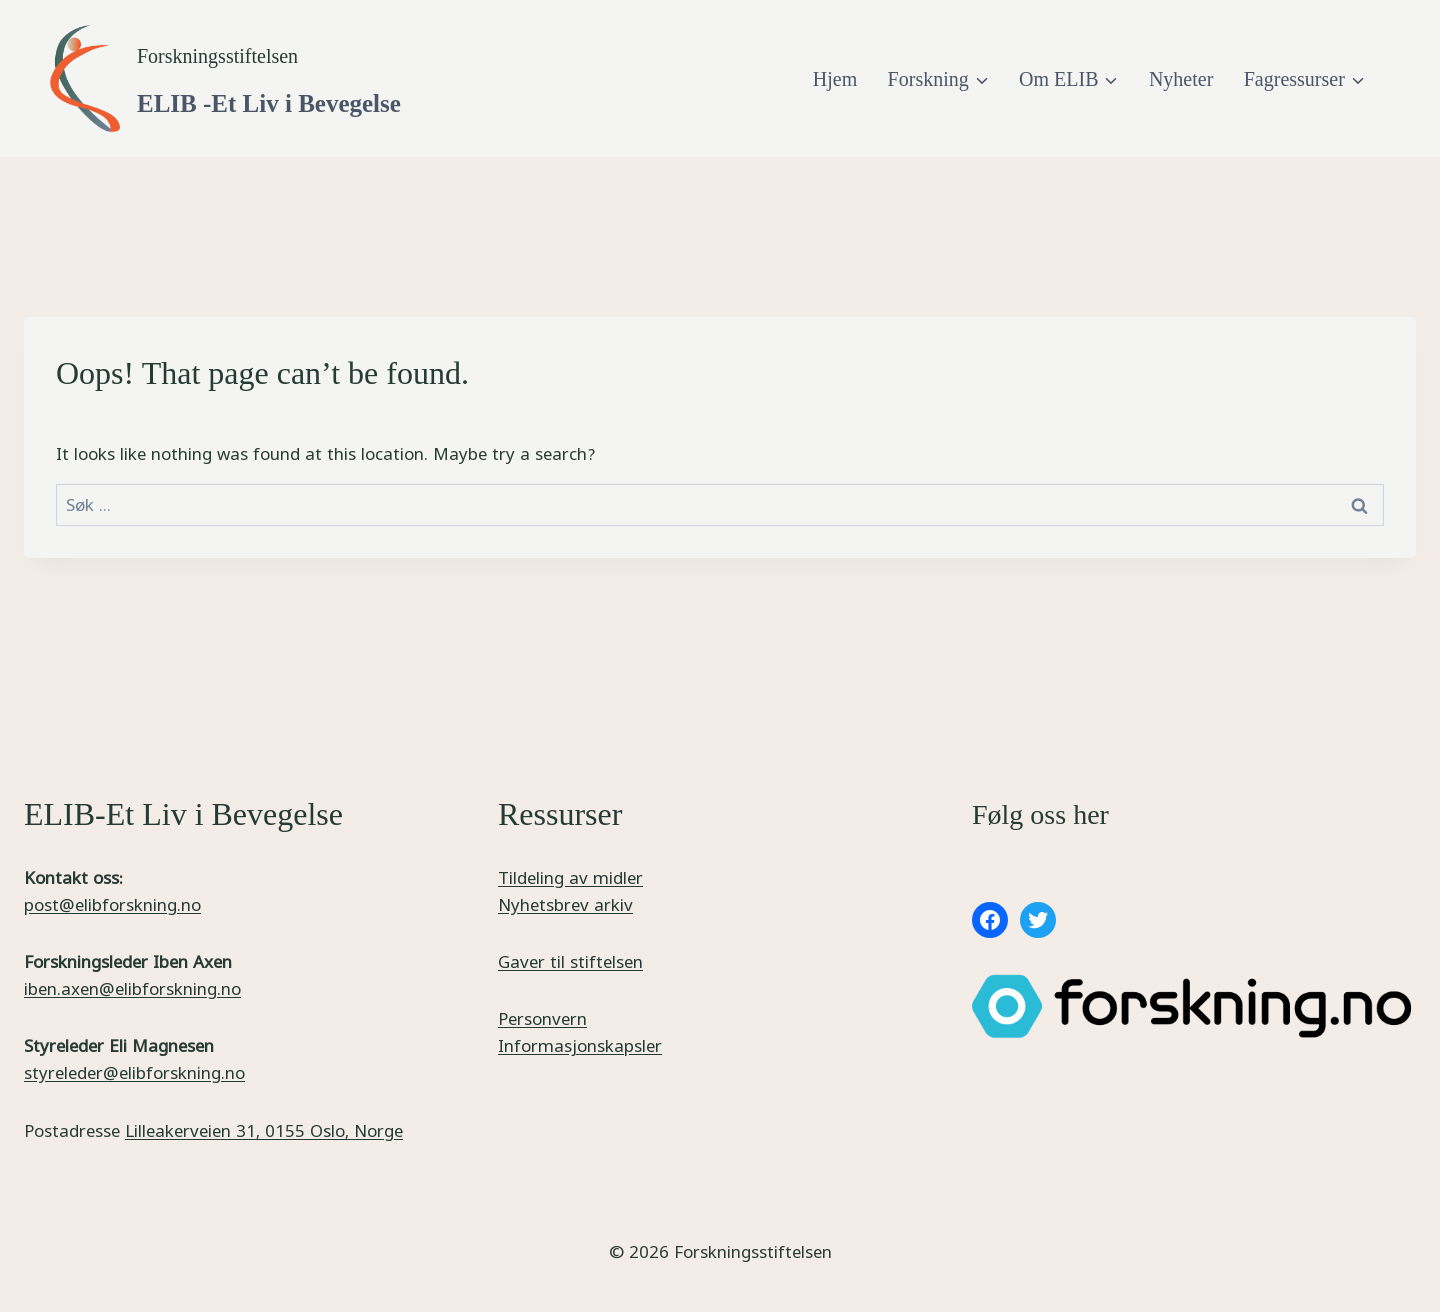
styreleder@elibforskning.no (134, 1072)
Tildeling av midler (570, 877)
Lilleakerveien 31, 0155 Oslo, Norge (264, 1130)
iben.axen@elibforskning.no (132, 988)
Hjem (835, 79)
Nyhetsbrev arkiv (565, 904)
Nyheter (1181, 79)
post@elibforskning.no (112, 904)
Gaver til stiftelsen (570, 961)
